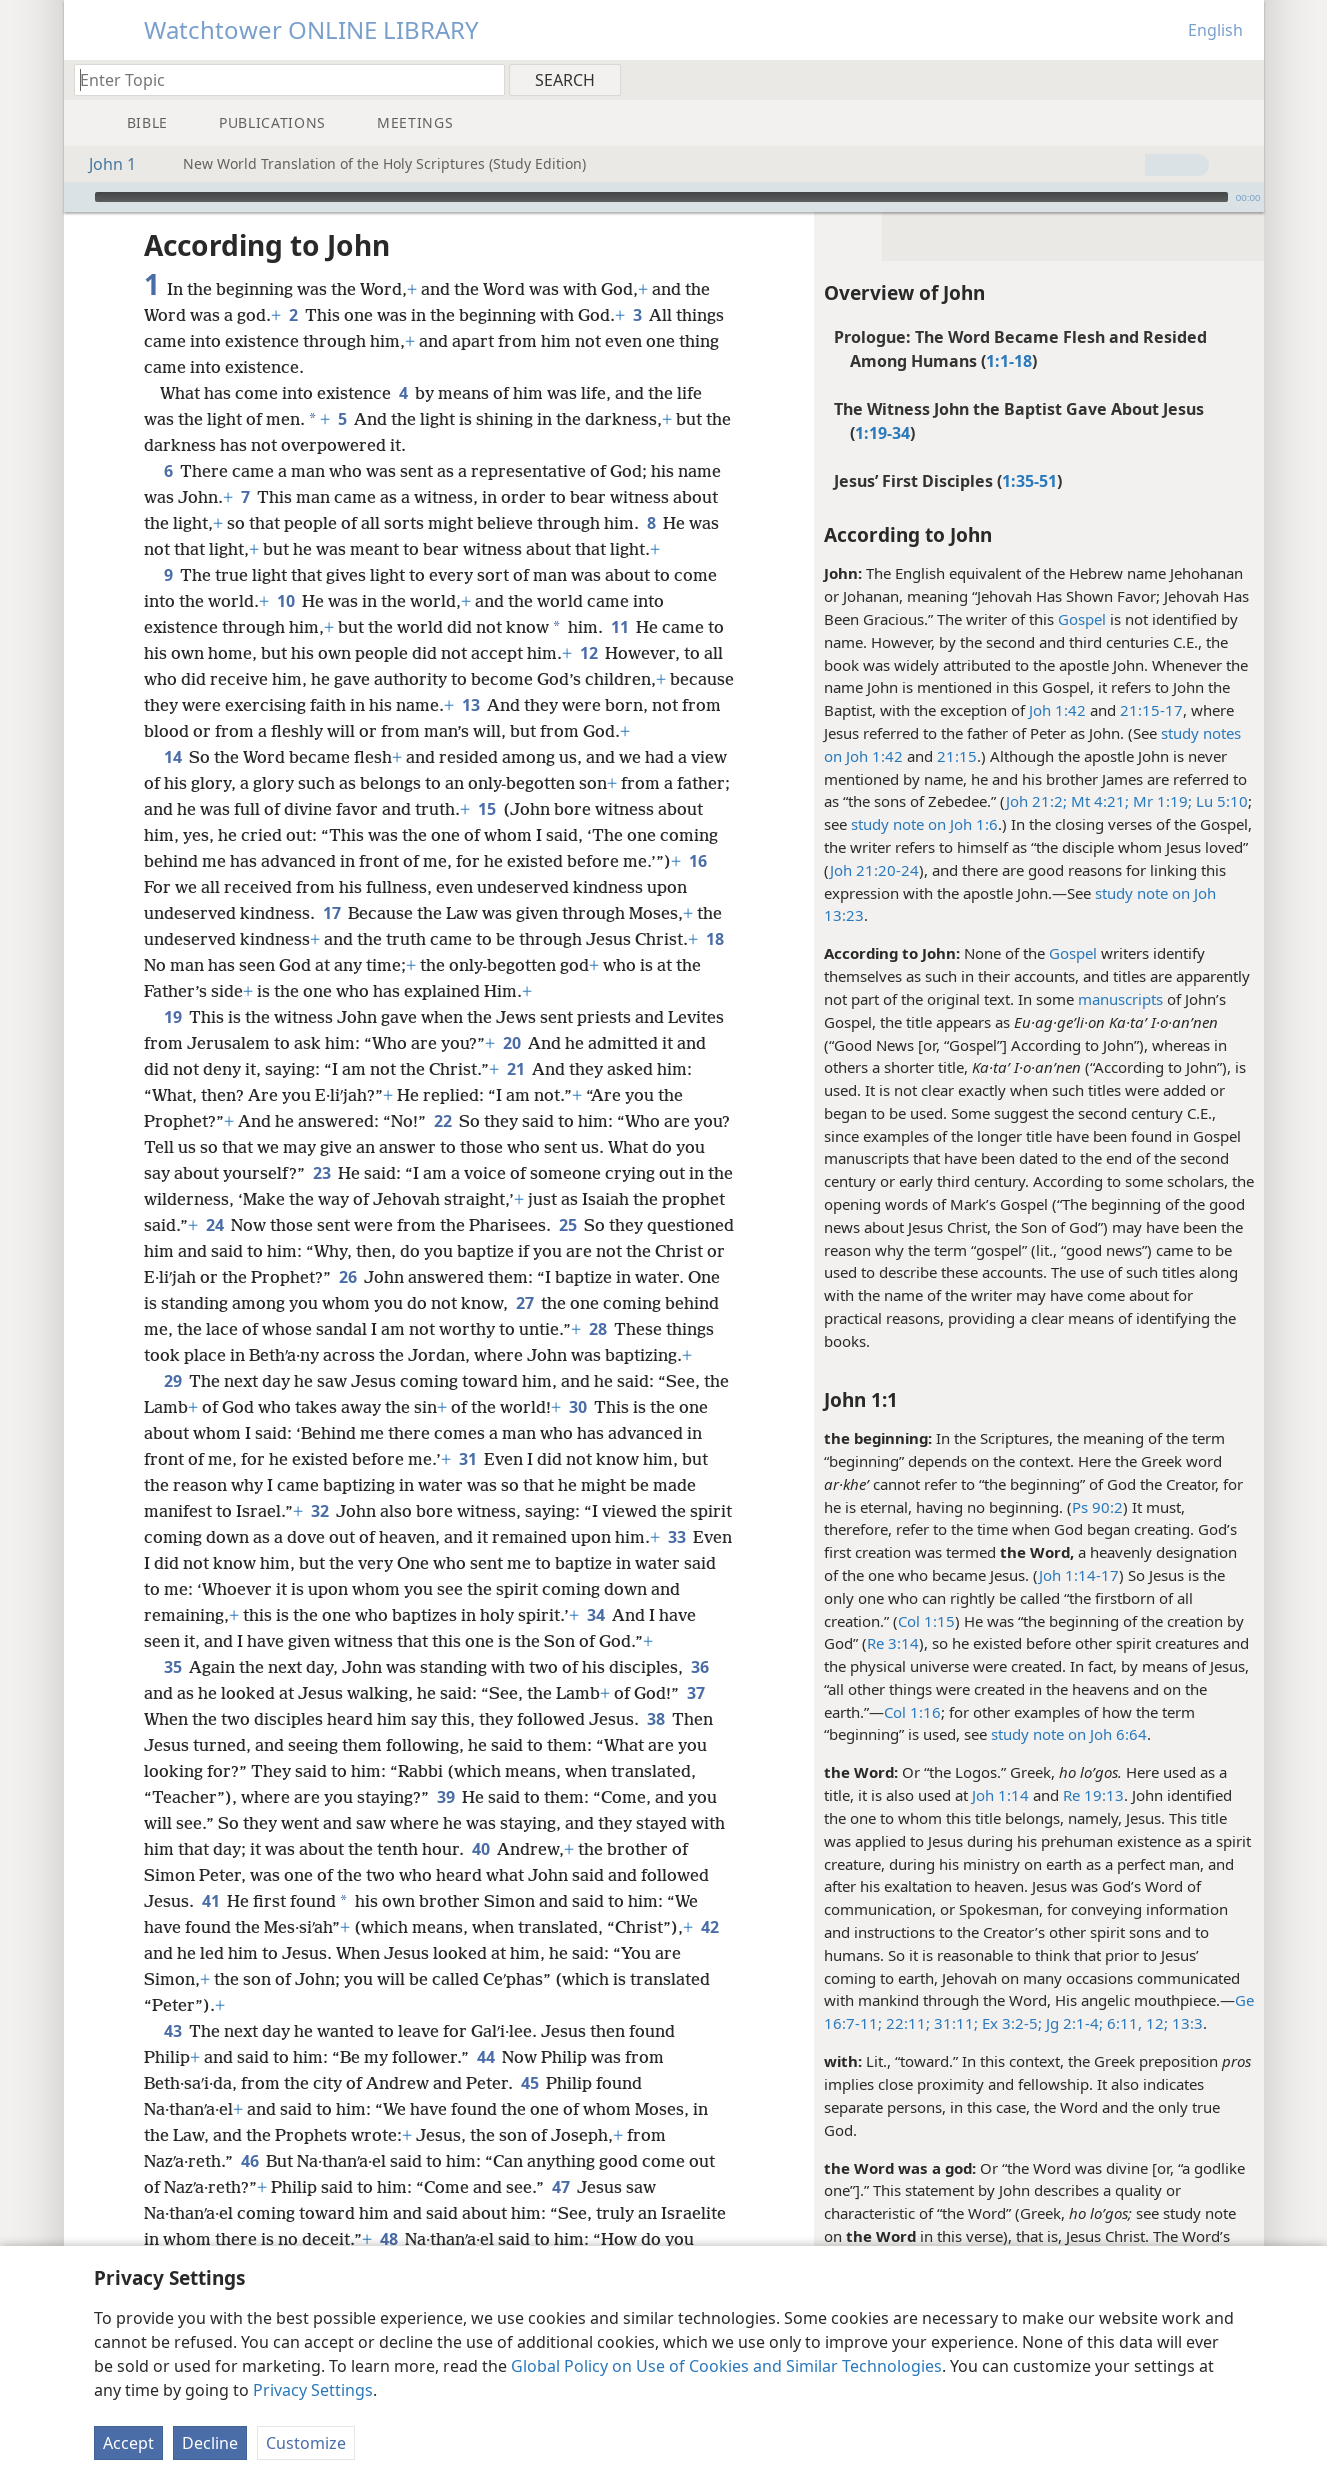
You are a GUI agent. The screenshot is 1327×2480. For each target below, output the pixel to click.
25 (567, 1225)
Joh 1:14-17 (1079, 1575)
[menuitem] (1241, 79)
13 (470, 705)
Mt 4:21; (1098, 801)
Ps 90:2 (1097, 1507)
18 (714, 939)
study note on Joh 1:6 (924, 824)
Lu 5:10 (1220, 801)
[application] (664, 197)
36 (699, 1667)
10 (285, 601)
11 (619, 627)
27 (524, 1303)
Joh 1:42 (1057, 710)
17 (331, 913)
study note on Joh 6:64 (1069, 1734)
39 (445, 1797)
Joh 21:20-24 (874, 870)
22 (442, 1121)
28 (597, 1329)
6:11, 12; (1135, 2023)
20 (511, 1043)
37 (695, 1693)
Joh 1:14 (1000, 1795)
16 (697, 861)
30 (577, 1407)
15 (486, 809)
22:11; (906, 2023)
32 (319, 1511)
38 (655, 1719)
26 (347, 1277)
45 (529, 2083)
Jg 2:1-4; (1072, 2023)
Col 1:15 (926, 1621)
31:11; (954, 2023)
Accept (128, 2443)
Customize (306, 2443)
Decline (210, 2443)
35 (172, 1667)
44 (485, 2057)
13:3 (1185, 2023)
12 (588, 653)
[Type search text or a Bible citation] (280, 79)
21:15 (957, 756)
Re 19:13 (1093, 1795)
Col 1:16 (912, 1712)
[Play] (77, 197)
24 (214, 1225)
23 (321, 1173)
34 (595, 1615)
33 (676, 1537)
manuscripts (1120, 999)
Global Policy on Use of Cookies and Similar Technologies (726, 2366)
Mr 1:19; (1160, 801)
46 (249, 2161)
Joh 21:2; (1036, 801)
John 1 (102, 164)
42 (709, 1927)
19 (172, 1017)
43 (172, 2031)
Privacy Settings (313, 2390)
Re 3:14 (893, 1643)
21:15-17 (1151, 710)
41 (210, 1901)
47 (560, 2187)
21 (515, 1069)
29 (172, 1381)
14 (172, 757)
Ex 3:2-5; (1010, 2023)
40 (480, 1849)
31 (467, 1459)
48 (388, 2239)
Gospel (1082, 619)
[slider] (661, 197)
